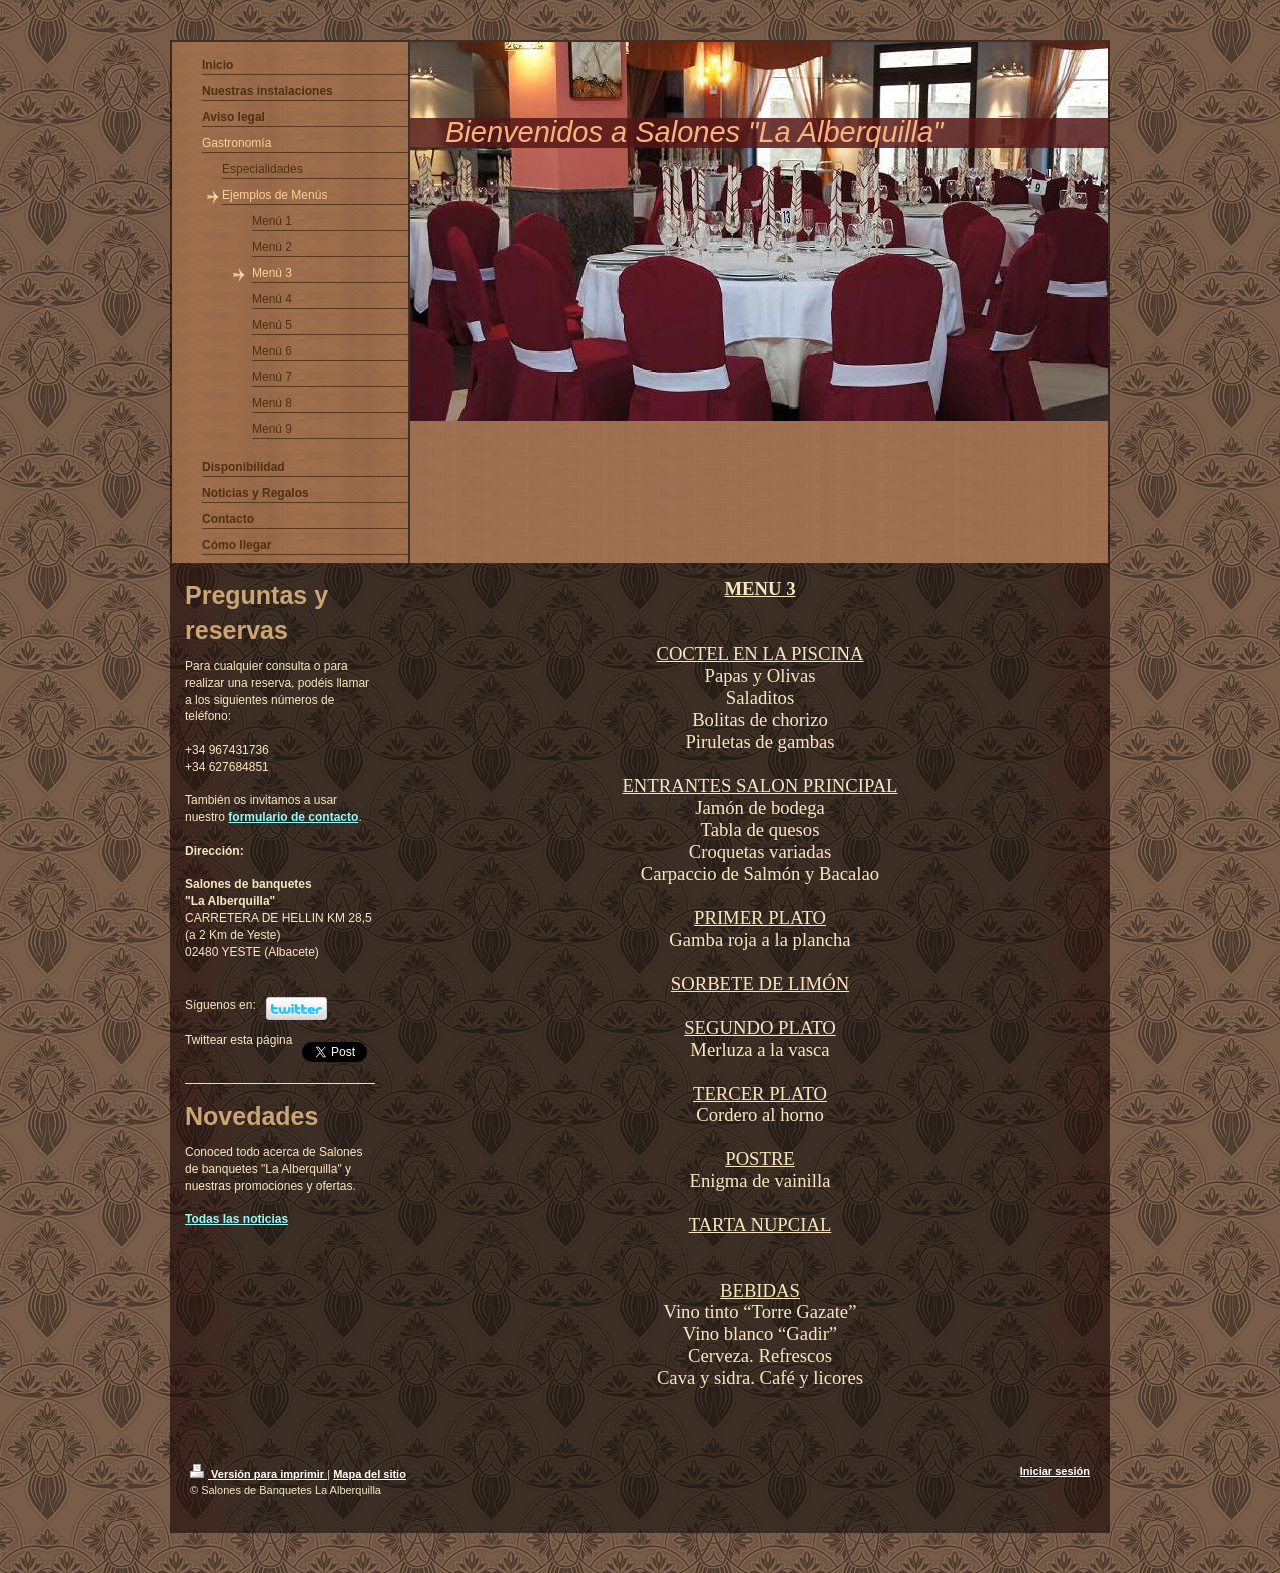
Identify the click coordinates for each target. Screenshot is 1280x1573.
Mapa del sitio (369, 1474)
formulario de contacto (293, 817)
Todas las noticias (236, 1219)
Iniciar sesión (1055, 1471)
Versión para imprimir (258, 1474)
